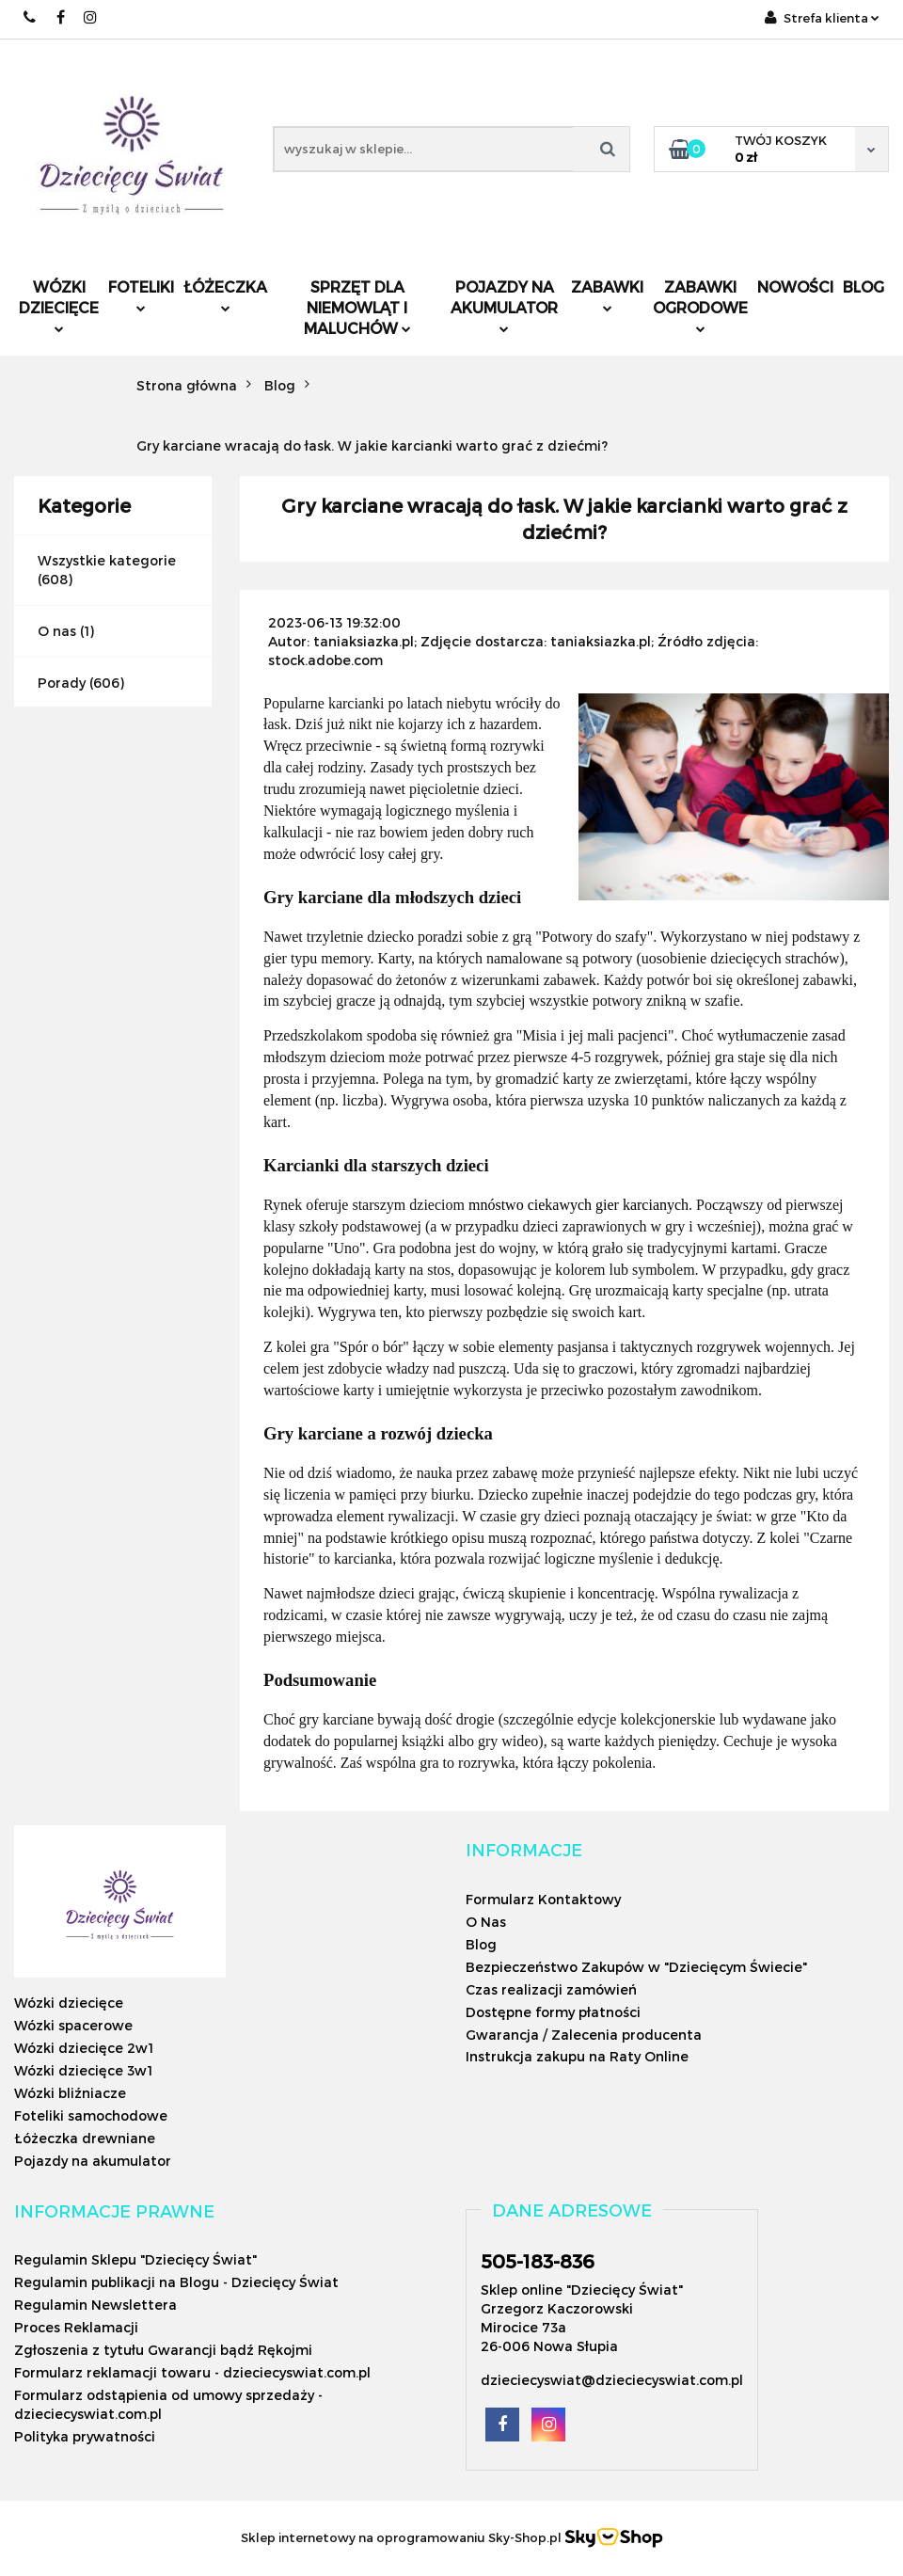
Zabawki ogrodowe (700, 305)
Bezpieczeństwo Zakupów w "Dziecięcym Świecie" (636, 1967)
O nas (57, 631)
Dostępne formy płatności (553, 2012)
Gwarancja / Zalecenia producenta (584, 2035)
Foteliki (141, 295)
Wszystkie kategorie (107, 560)
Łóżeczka (225, 295)
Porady (62, 683)
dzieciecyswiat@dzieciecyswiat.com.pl (612, 2380)
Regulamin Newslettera (95, 2305)
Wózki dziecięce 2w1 (83, 2048)
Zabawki (607, 295)
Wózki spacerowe (73, 2025)
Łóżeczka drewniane (84, 2138)
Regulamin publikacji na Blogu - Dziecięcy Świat (176, 2282)
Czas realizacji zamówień (551, 1989)
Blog (863, 286)
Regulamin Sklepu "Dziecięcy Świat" (135, 2259)
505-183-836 (537, 2261)
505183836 (31, 17)
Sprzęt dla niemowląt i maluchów (357, 307)
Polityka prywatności (84, 2436)
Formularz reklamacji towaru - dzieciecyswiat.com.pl (192, 2372)
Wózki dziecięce (59, 305)
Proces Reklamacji (76, 2327)
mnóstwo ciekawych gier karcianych (578, 1205)
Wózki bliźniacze (70, 2093)
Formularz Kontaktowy (543, 1899)
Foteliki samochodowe (90, 2115)
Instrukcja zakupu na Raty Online (577, 2056)
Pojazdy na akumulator (504, 305)
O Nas (486, 1922)
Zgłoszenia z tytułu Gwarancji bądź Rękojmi (163, 2350)
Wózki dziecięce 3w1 (83, 2070)
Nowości (795, 286)
